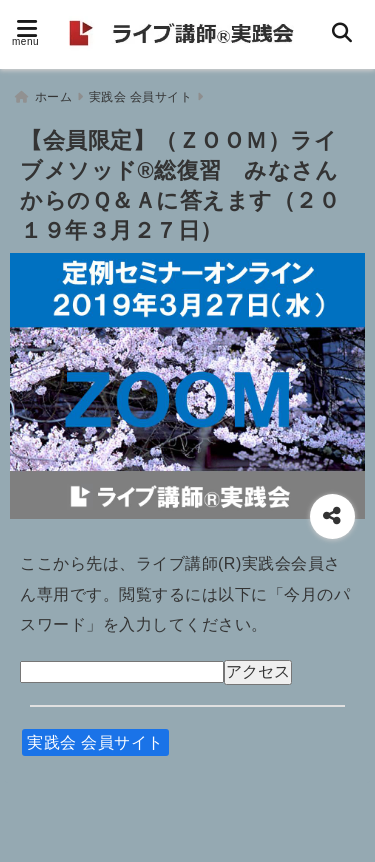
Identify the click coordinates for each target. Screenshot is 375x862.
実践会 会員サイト (95, 742)
